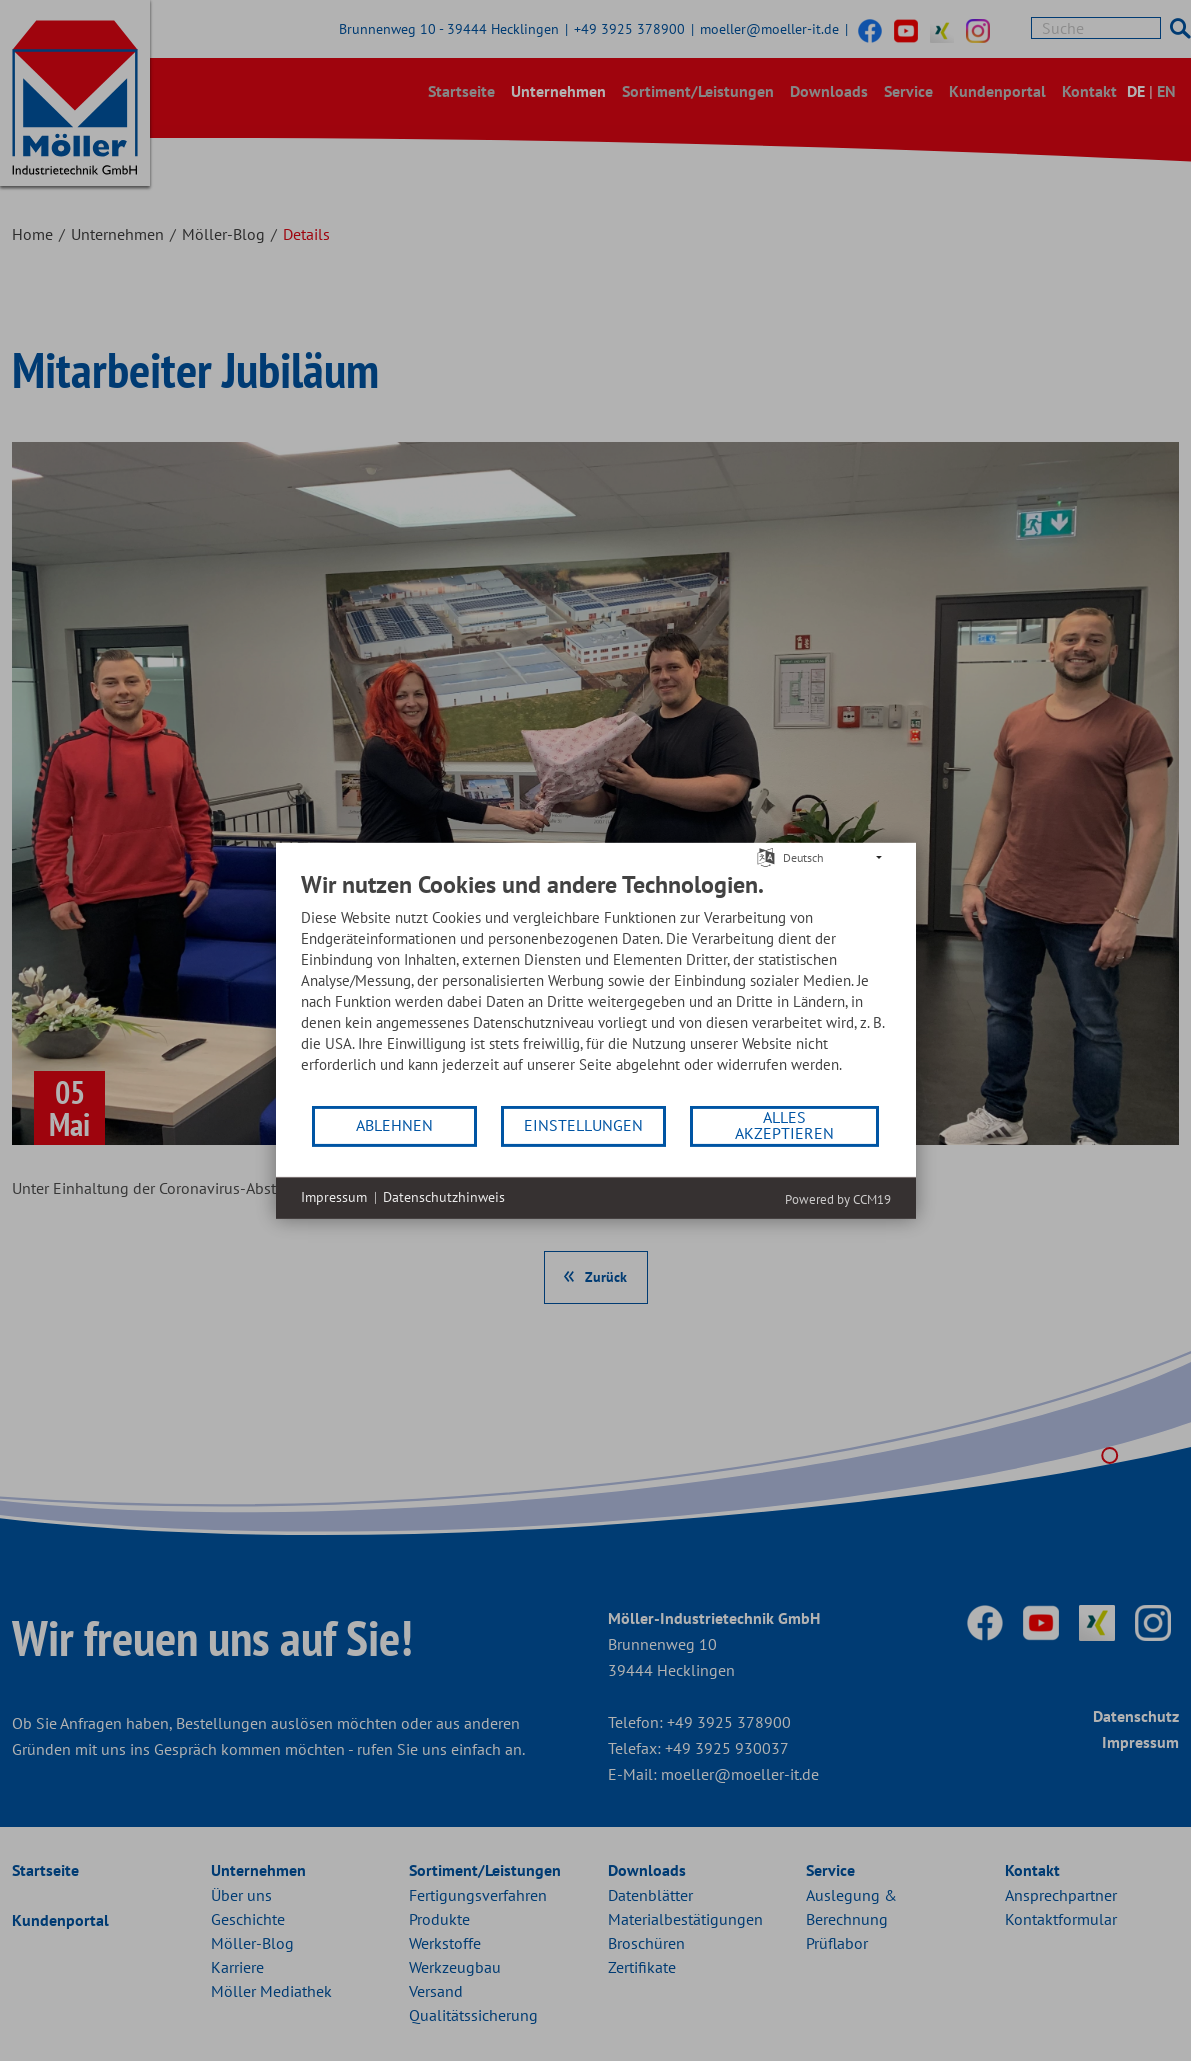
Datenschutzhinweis (444, 1197)
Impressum (334, 1197)
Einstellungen (583, 1125)
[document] (596, 986)
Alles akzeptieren (784, 1125)
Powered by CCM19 (838, 1198)
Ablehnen (394, 1125)
